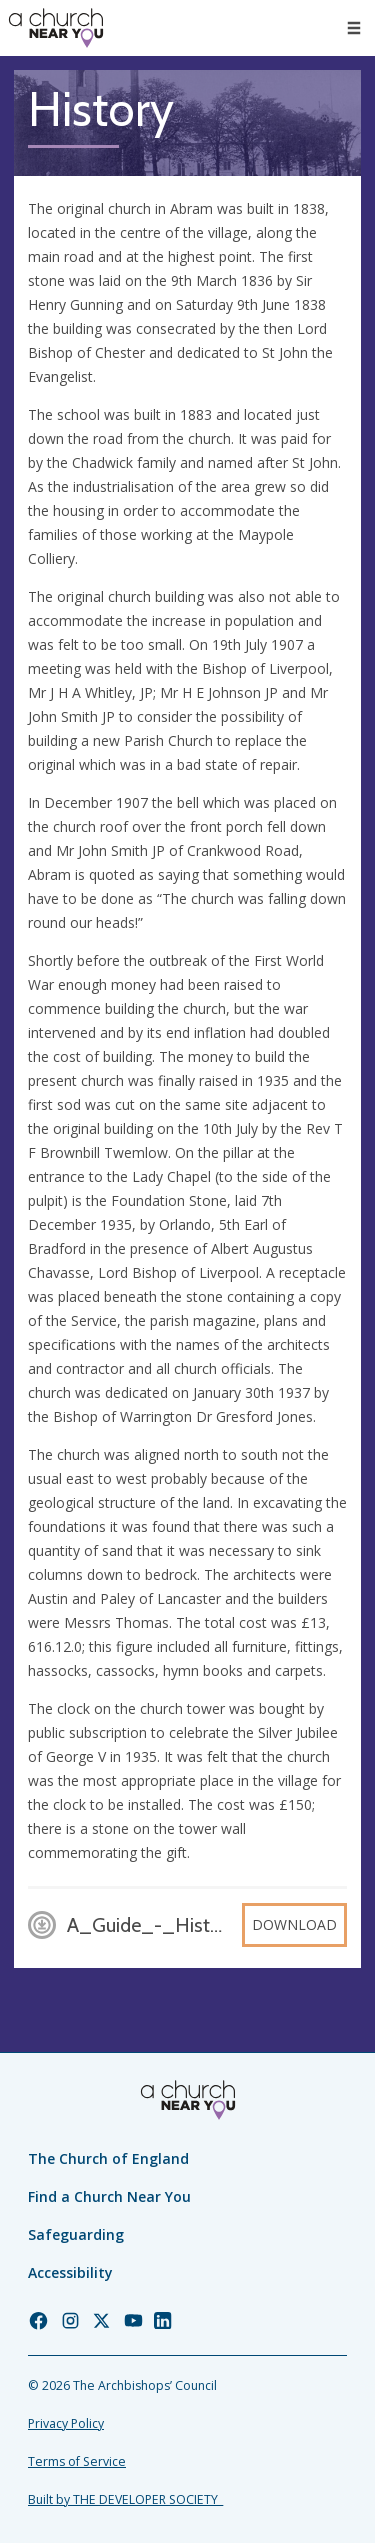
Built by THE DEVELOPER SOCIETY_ (125, 2499)
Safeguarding (76, 2234)
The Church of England (108, 2158)
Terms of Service (77, 2461)
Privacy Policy (66, 2423)
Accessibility (70, 2272)
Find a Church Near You (109, 2196)
